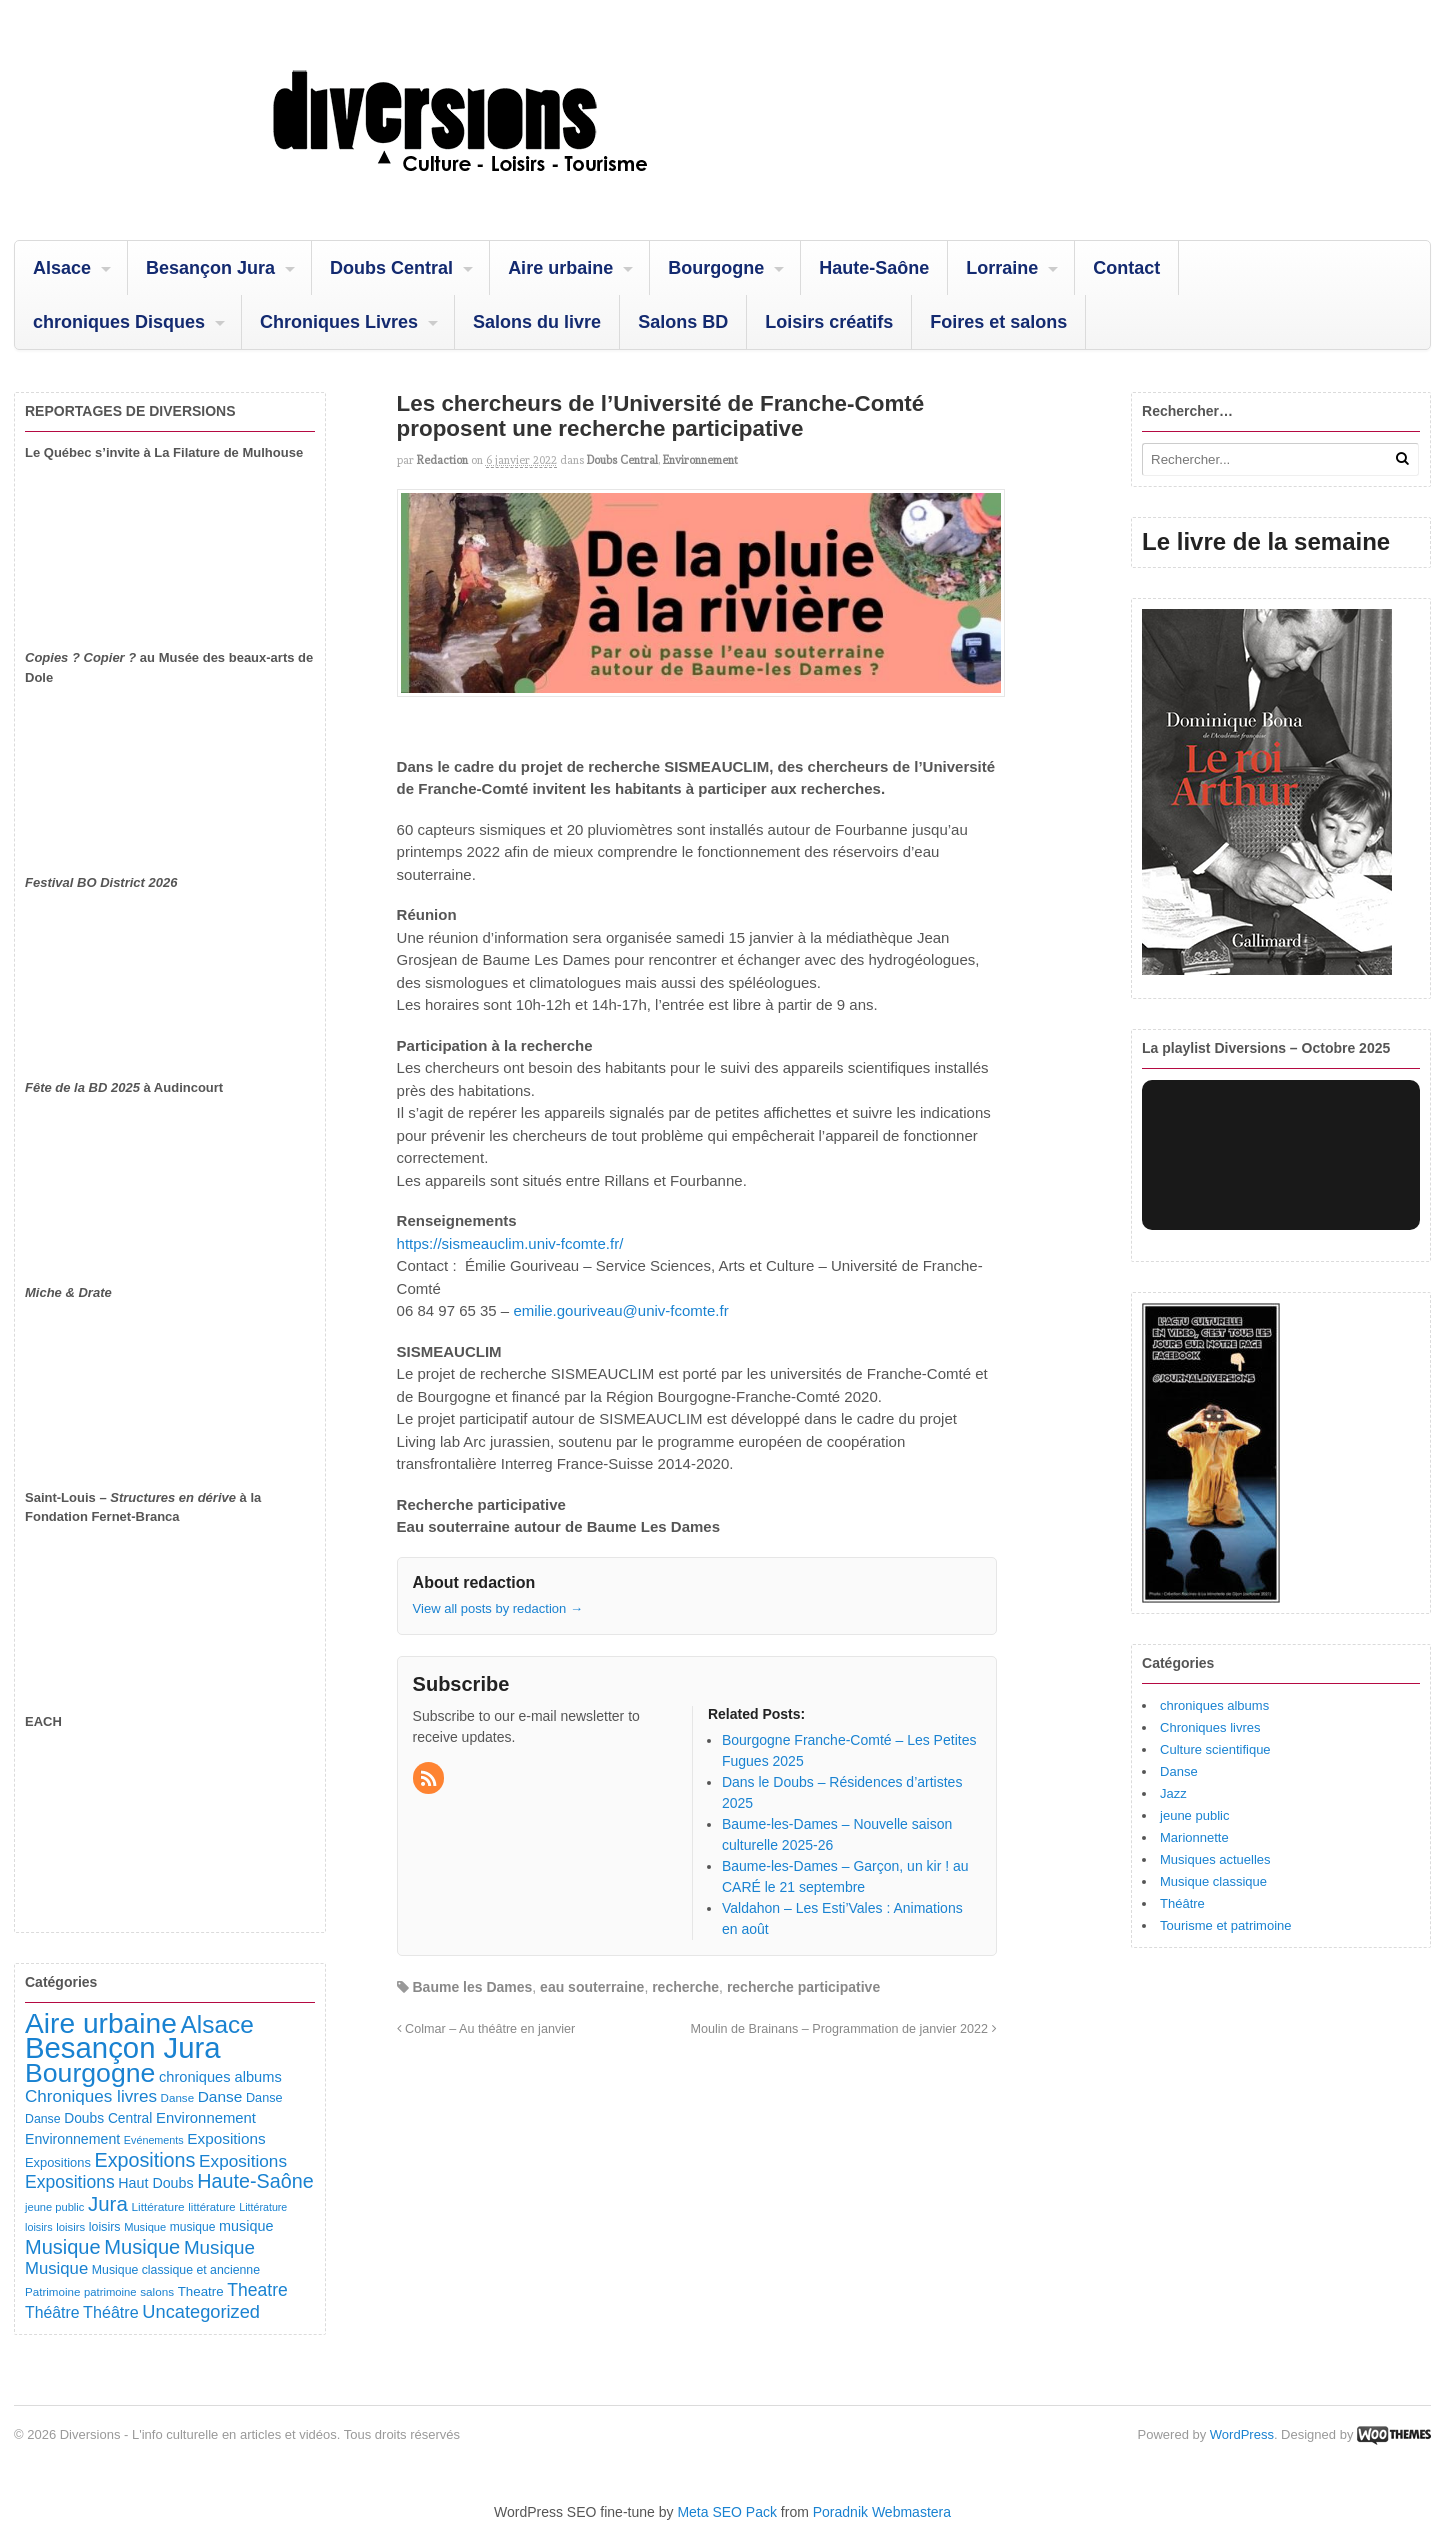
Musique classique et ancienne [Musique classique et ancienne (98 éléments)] (176, 2270)
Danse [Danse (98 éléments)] (43, 2119)
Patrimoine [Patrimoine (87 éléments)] (52, 2291)
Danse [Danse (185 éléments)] (220, 2096)
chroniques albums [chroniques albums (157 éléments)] (220, 2077)
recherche (685, 1987)
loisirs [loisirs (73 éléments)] (39, 2227)
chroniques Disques (119, 322)
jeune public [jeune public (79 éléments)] (54, 2207)
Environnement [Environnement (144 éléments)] (72, 2139)
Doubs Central (391, 268)
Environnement (700, 460)
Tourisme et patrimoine (1226, 1925)
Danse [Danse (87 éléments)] (178, 2097)
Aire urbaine (560, 268)
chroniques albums (1214, 1705)
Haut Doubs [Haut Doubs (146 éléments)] (155, 2183)
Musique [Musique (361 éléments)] (219, 2247)
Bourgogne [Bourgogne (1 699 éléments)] (90, 2073)
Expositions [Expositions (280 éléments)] (70, 2182)
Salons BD (683, 322)
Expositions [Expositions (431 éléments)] (144, 2160)
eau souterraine (592, 1987)
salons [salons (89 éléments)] (157, 2291)
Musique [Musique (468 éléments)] (142, 2247)
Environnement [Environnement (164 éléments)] (206, 2118)
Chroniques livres (1210, 1727)
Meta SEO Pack (727, 2512)
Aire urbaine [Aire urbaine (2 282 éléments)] (101, 2023)
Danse (1179, 1771)
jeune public (1194, 1815)
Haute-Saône (874, 268)
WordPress (1242, 2434)
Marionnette (1194, 1837)
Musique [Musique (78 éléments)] (145, 2227)
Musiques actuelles (1215, 1859)
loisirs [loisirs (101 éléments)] (105, 2227)
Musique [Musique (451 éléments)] (63, 2247)
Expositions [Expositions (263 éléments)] (243, 2161)
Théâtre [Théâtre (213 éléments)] (111, 2312)
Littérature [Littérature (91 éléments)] (157, 2207)
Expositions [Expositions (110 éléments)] (58, 2162)
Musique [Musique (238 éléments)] (56, 2268)
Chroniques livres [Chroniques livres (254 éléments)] (91, 2096)
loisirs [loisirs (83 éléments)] (70, 2227)
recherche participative (803, 1987)
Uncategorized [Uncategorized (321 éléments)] (201, 2311)
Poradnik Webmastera (882, 2512)
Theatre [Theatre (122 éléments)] (201, 2291)
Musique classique (1213, 1881)
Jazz (1173, 1793)
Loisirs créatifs (829, 322)
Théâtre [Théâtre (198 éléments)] (52, 2312)
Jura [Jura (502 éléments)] (108, 2203)
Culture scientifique (1215, 1749)
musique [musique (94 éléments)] (193, 2227)
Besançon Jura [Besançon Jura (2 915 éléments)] (123, 2047)
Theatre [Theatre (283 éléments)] (257, 2290)
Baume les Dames (472, 1987)
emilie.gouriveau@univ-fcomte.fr (620, 1310)
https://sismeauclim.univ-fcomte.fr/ (510, 1243)
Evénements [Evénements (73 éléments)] (154, 2140)
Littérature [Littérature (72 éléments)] (263, 2207)
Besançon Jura (210, 268)
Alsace (62, 268)
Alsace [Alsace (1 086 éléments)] (216, 2024)
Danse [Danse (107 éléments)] (264, 2098)
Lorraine (1002, 268)
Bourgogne (716, 268)
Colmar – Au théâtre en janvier (486, 2029)
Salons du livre (537, 322)
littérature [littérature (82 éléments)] (211, 2207)
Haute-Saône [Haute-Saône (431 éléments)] (255, 2181)
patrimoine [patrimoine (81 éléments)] (110, 2292)
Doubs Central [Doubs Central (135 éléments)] (108, 2118)
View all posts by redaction (498, 1608)
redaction (442, 460)
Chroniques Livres (339, 322)
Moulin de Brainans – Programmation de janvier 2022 (844, 2029)
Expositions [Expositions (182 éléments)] (226, 2138)
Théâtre (1182, 1903)
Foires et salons (998, 322)
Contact (1126, 268)
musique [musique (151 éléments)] (246, 2226)
